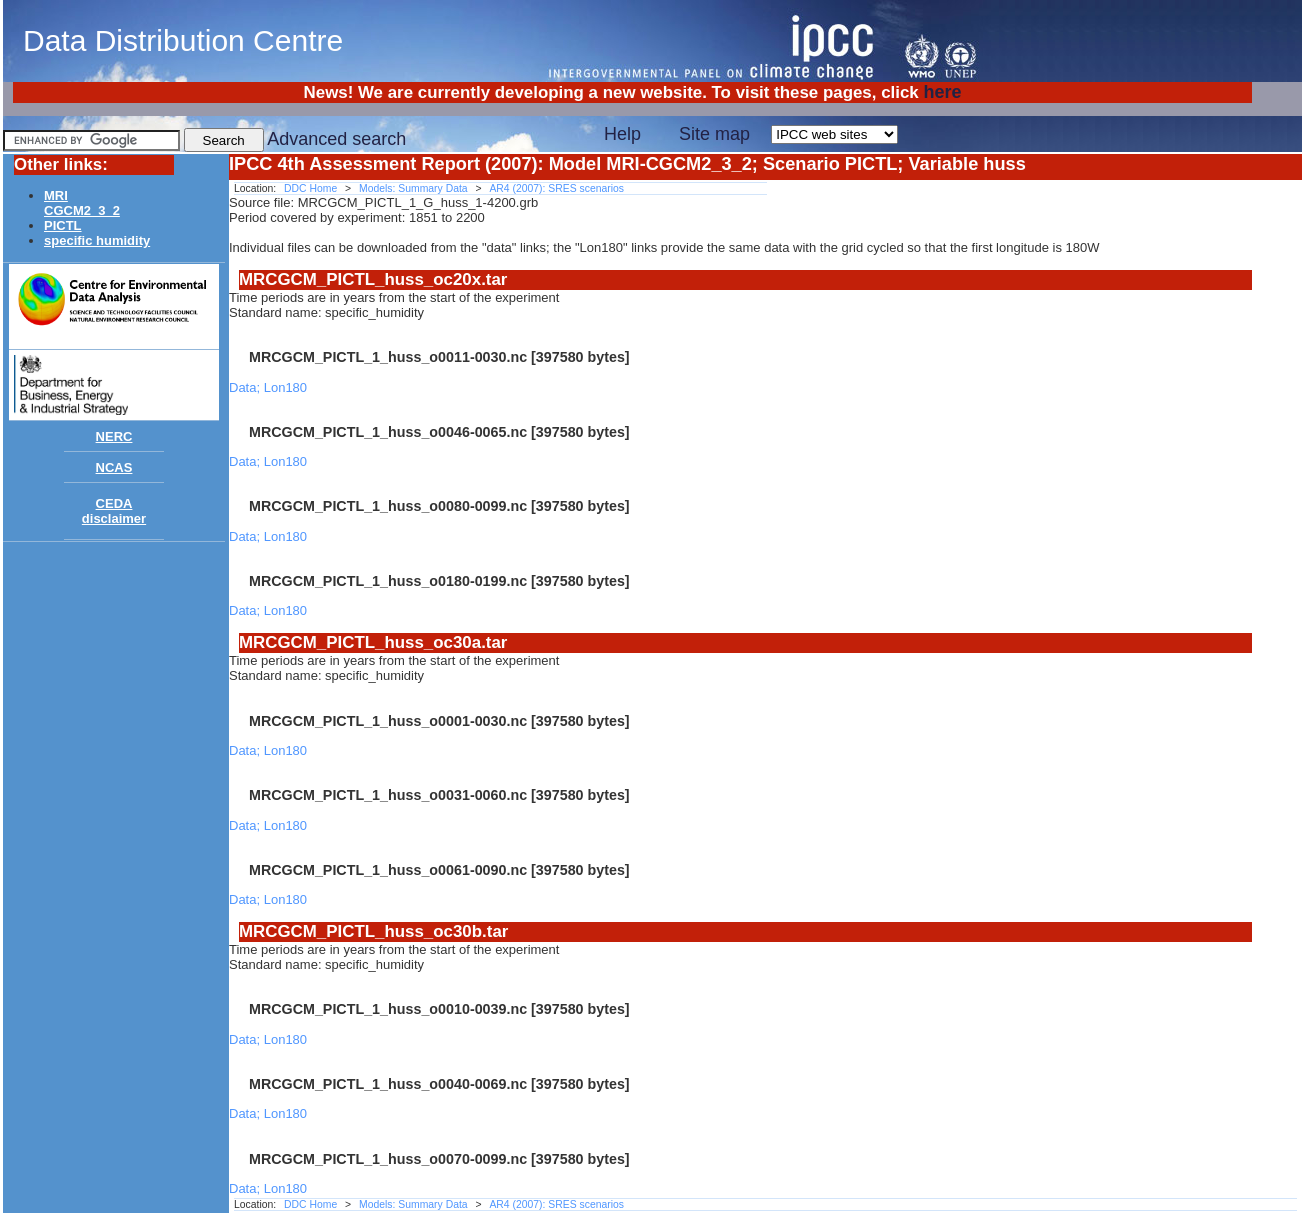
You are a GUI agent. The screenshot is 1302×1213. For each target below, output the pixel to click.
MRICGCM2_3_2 (82, 203)
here (942, 92)
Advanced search (336, 139)
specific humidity (97, 240)
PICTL (63, 225)
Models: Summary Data (413, 188)
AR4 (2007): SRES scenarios (556, 188)
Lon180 (285, 387)
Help (622, 134)
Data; (246, 387)
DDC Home (310, 188)
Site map (714, 134)
